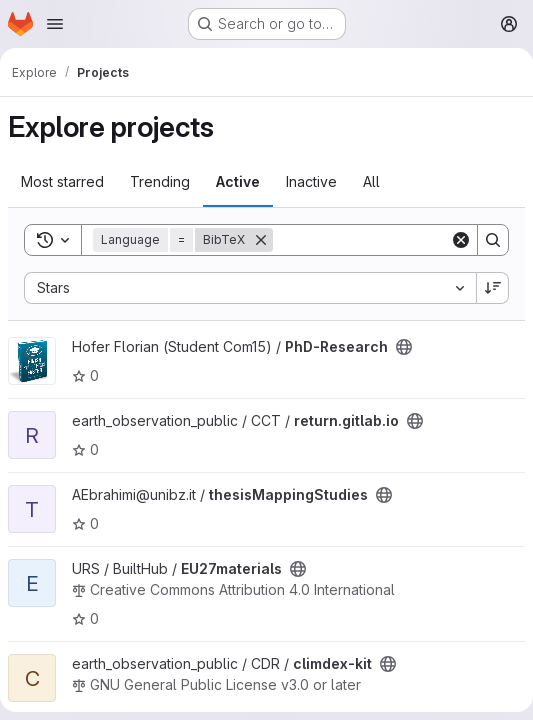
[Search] (397, 240)
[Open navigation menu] (55, 24)
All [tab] (371, 181)
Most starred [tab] (62, 181)
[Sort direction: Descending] (493, 288)
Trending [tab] (160, 181)
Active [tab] (238, 181)
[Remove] (261, 240)
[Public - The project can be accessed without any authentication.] (404, 347)
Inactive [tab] (311, 181)
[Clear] (461, 240)
